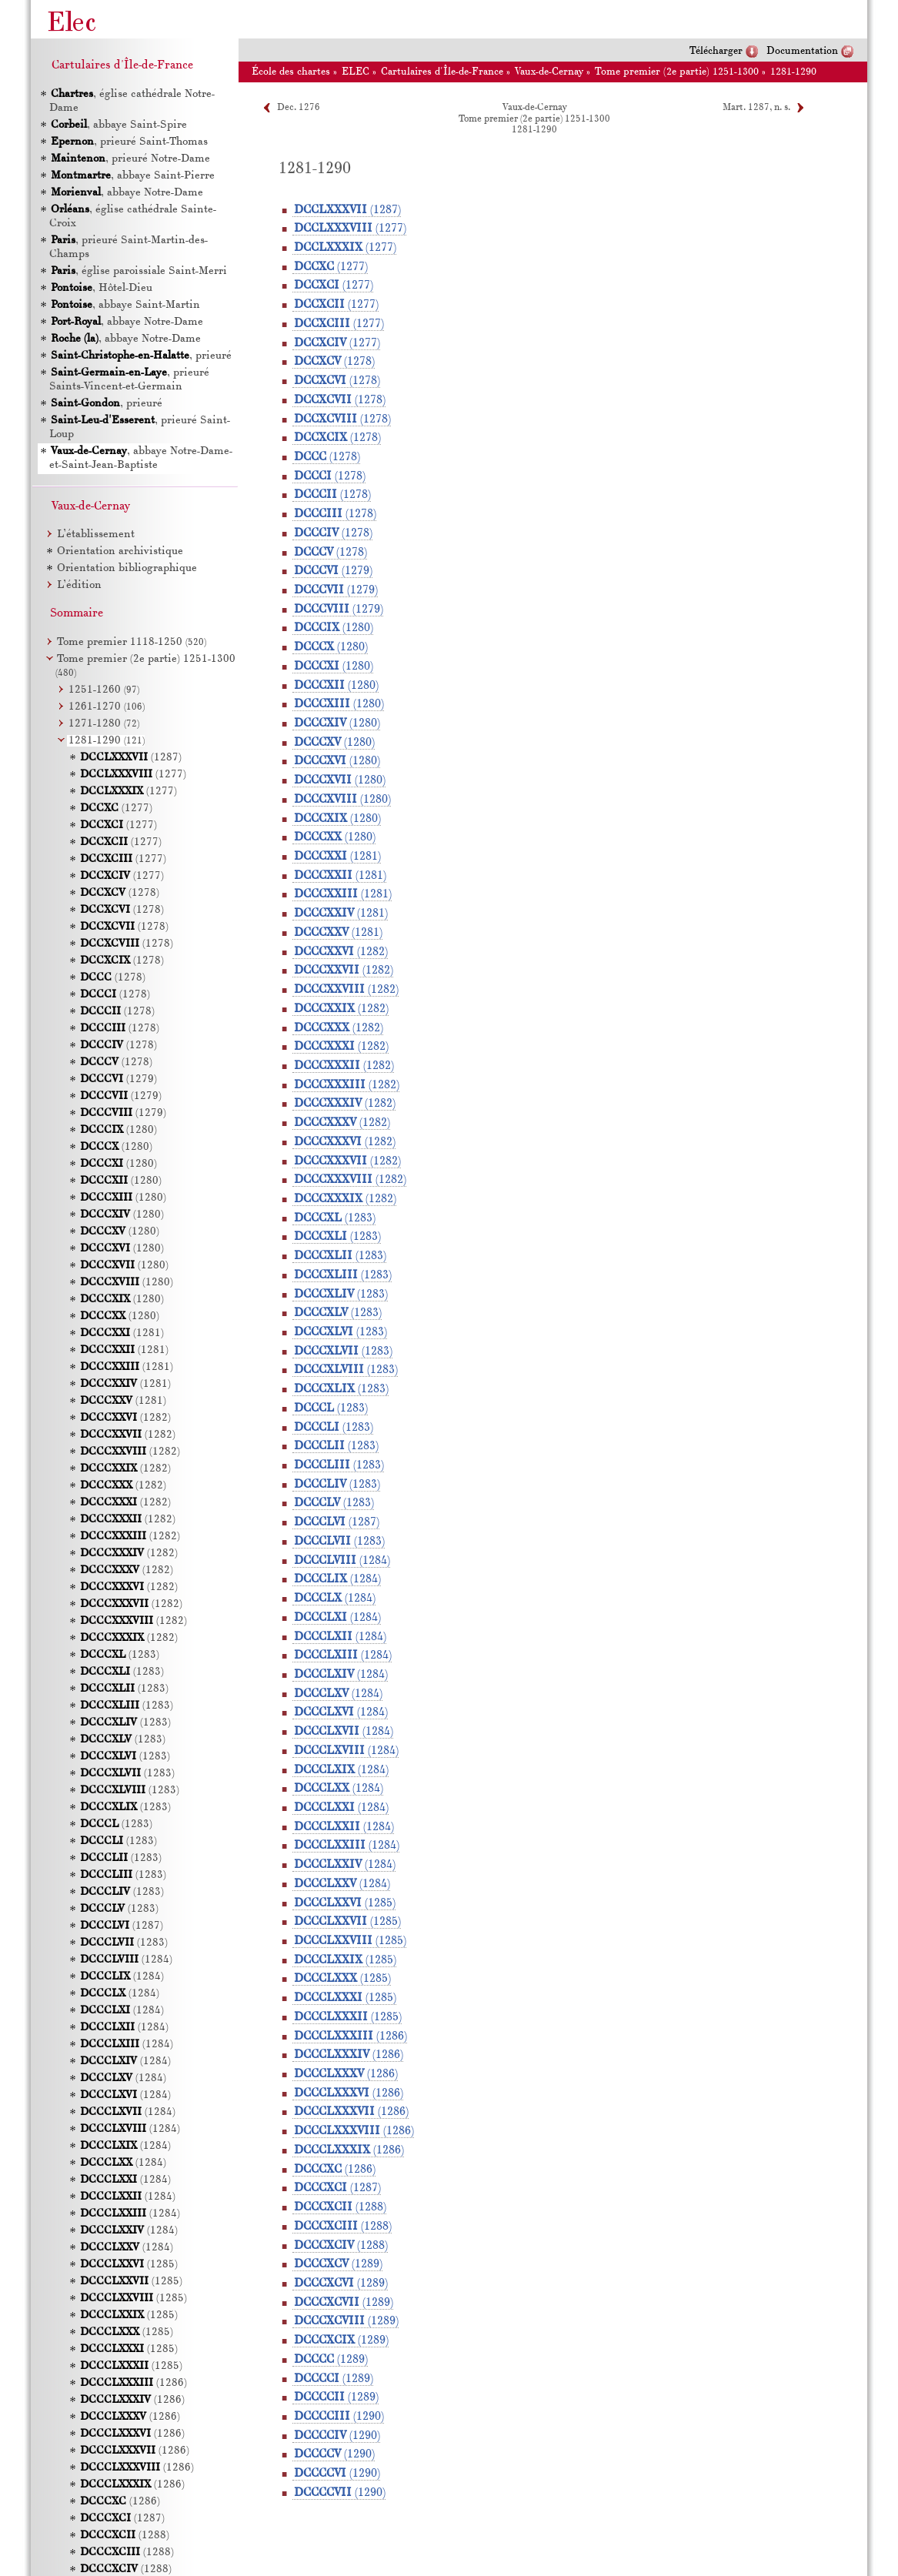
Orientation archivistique (120, 551)
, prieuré (141, 356)
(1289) (338, 2264)
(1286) (350, 2036)
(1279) (333, 571)
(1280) (333, 628)
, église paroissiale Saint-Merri (139, 271)
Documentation (802, 51)
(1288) (340, 2207)
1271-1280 (103, 724)
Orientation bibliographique (127, 568)
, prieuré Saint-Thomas (129, 142)
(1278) (334, 362)
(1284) (342, 1561)
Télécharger (716, 51)
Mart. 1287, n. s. (756, 107)
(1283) (335, 1218)
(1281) (337, 856)
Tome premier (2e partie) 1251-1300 (677, 72)
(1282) (341, 952)
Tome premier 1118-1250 (131, 642)
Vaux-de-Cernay (549, 72)
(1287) (347, 210)
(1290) (339, 2417)
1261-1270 (106, 707)
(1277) (350, 228)
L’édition (79, 585)
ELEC (355, 72)
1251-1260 (103, 690)
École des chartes (291, 72)
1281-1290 (793, 72)
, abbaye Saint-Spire (119, 125)
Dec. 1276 (298, 107)
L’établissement (96, 534)
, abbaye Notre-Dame (127, 193)
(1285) (345, 1903)
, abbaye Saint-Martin (125, 305)
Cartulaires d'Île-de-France (442, 72)
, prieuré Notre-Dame (130, 159)
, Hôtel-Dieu (101, 288)
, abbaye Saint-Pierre (133, 176)
